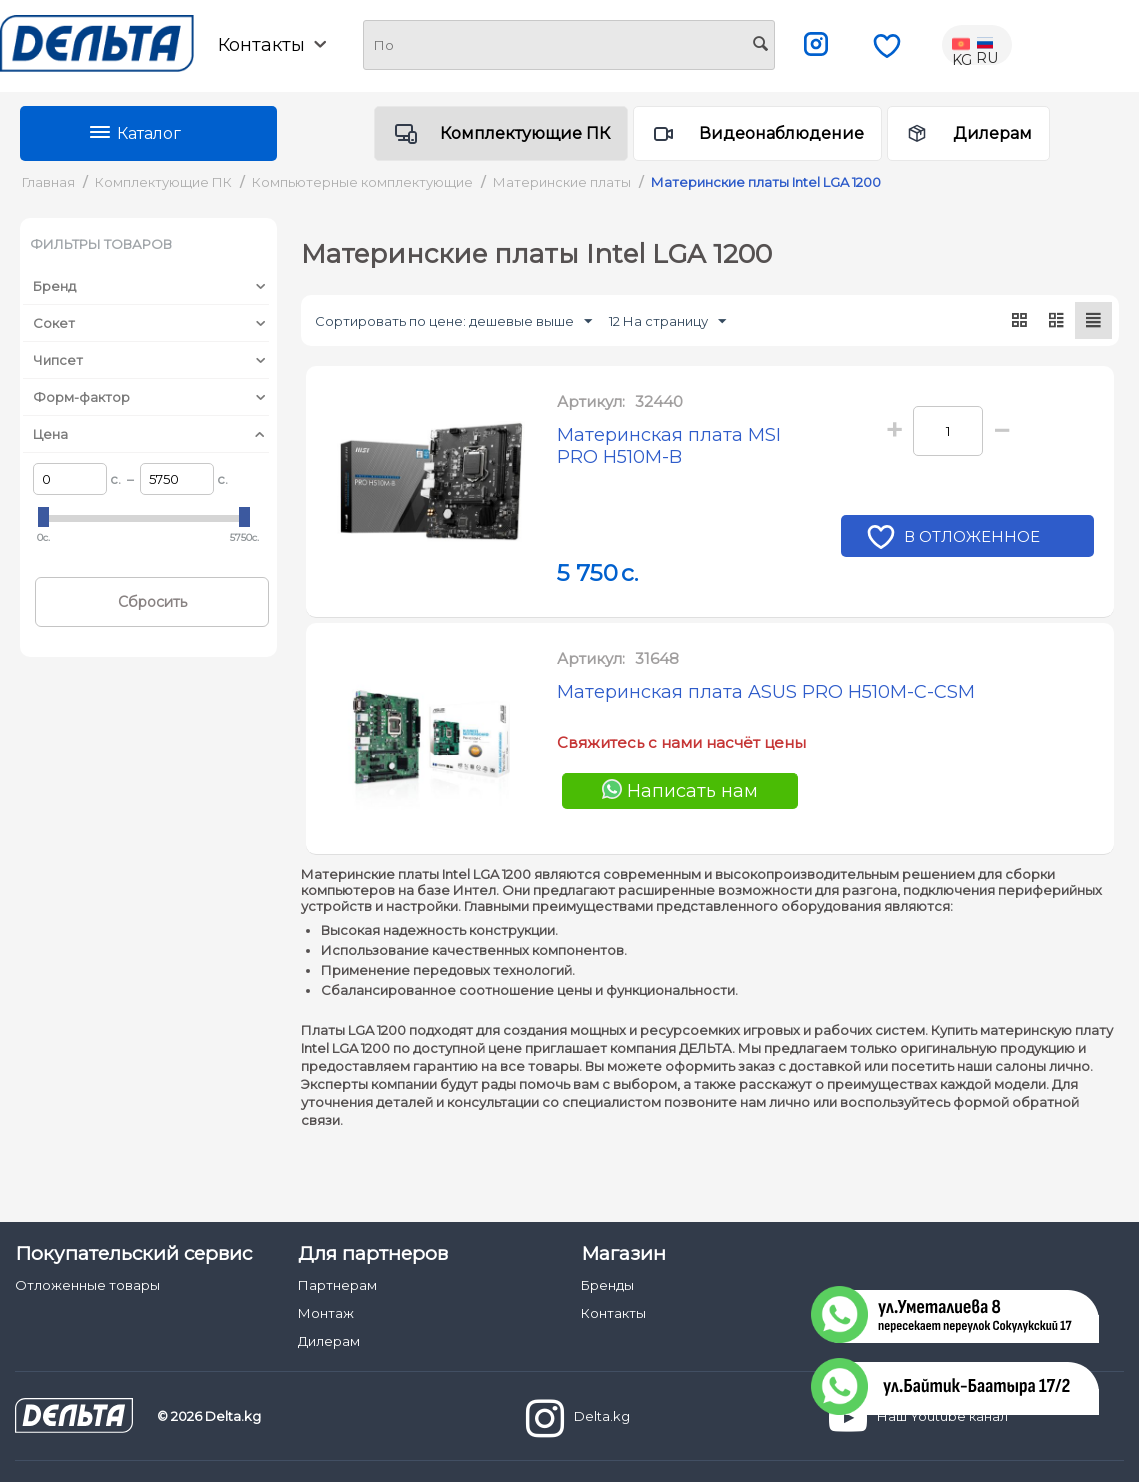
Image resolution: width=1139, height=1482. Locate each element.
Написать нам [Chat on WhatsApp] (680, 790)
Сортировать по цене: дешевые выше (453, 322)
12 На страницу (667, 322)
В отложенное (974, 539)
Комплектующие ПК (525, 133)
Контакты (272, 45)
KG (963, 45)
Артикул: (591, 401)
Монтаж (326, 1313)
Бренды (607, 1285)
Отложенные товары (87, 1285)
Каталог (149, 133)
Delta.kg (578, 1418)
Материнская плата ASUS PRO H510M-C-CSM (766, 692)
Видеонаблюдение (781, 133)
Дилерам (992, 133)
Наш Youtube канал (918, 1418)
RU (987, 45)
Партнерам (337, 1285)
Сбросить (152, 602)
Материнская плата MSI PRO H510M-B (669, 446)
